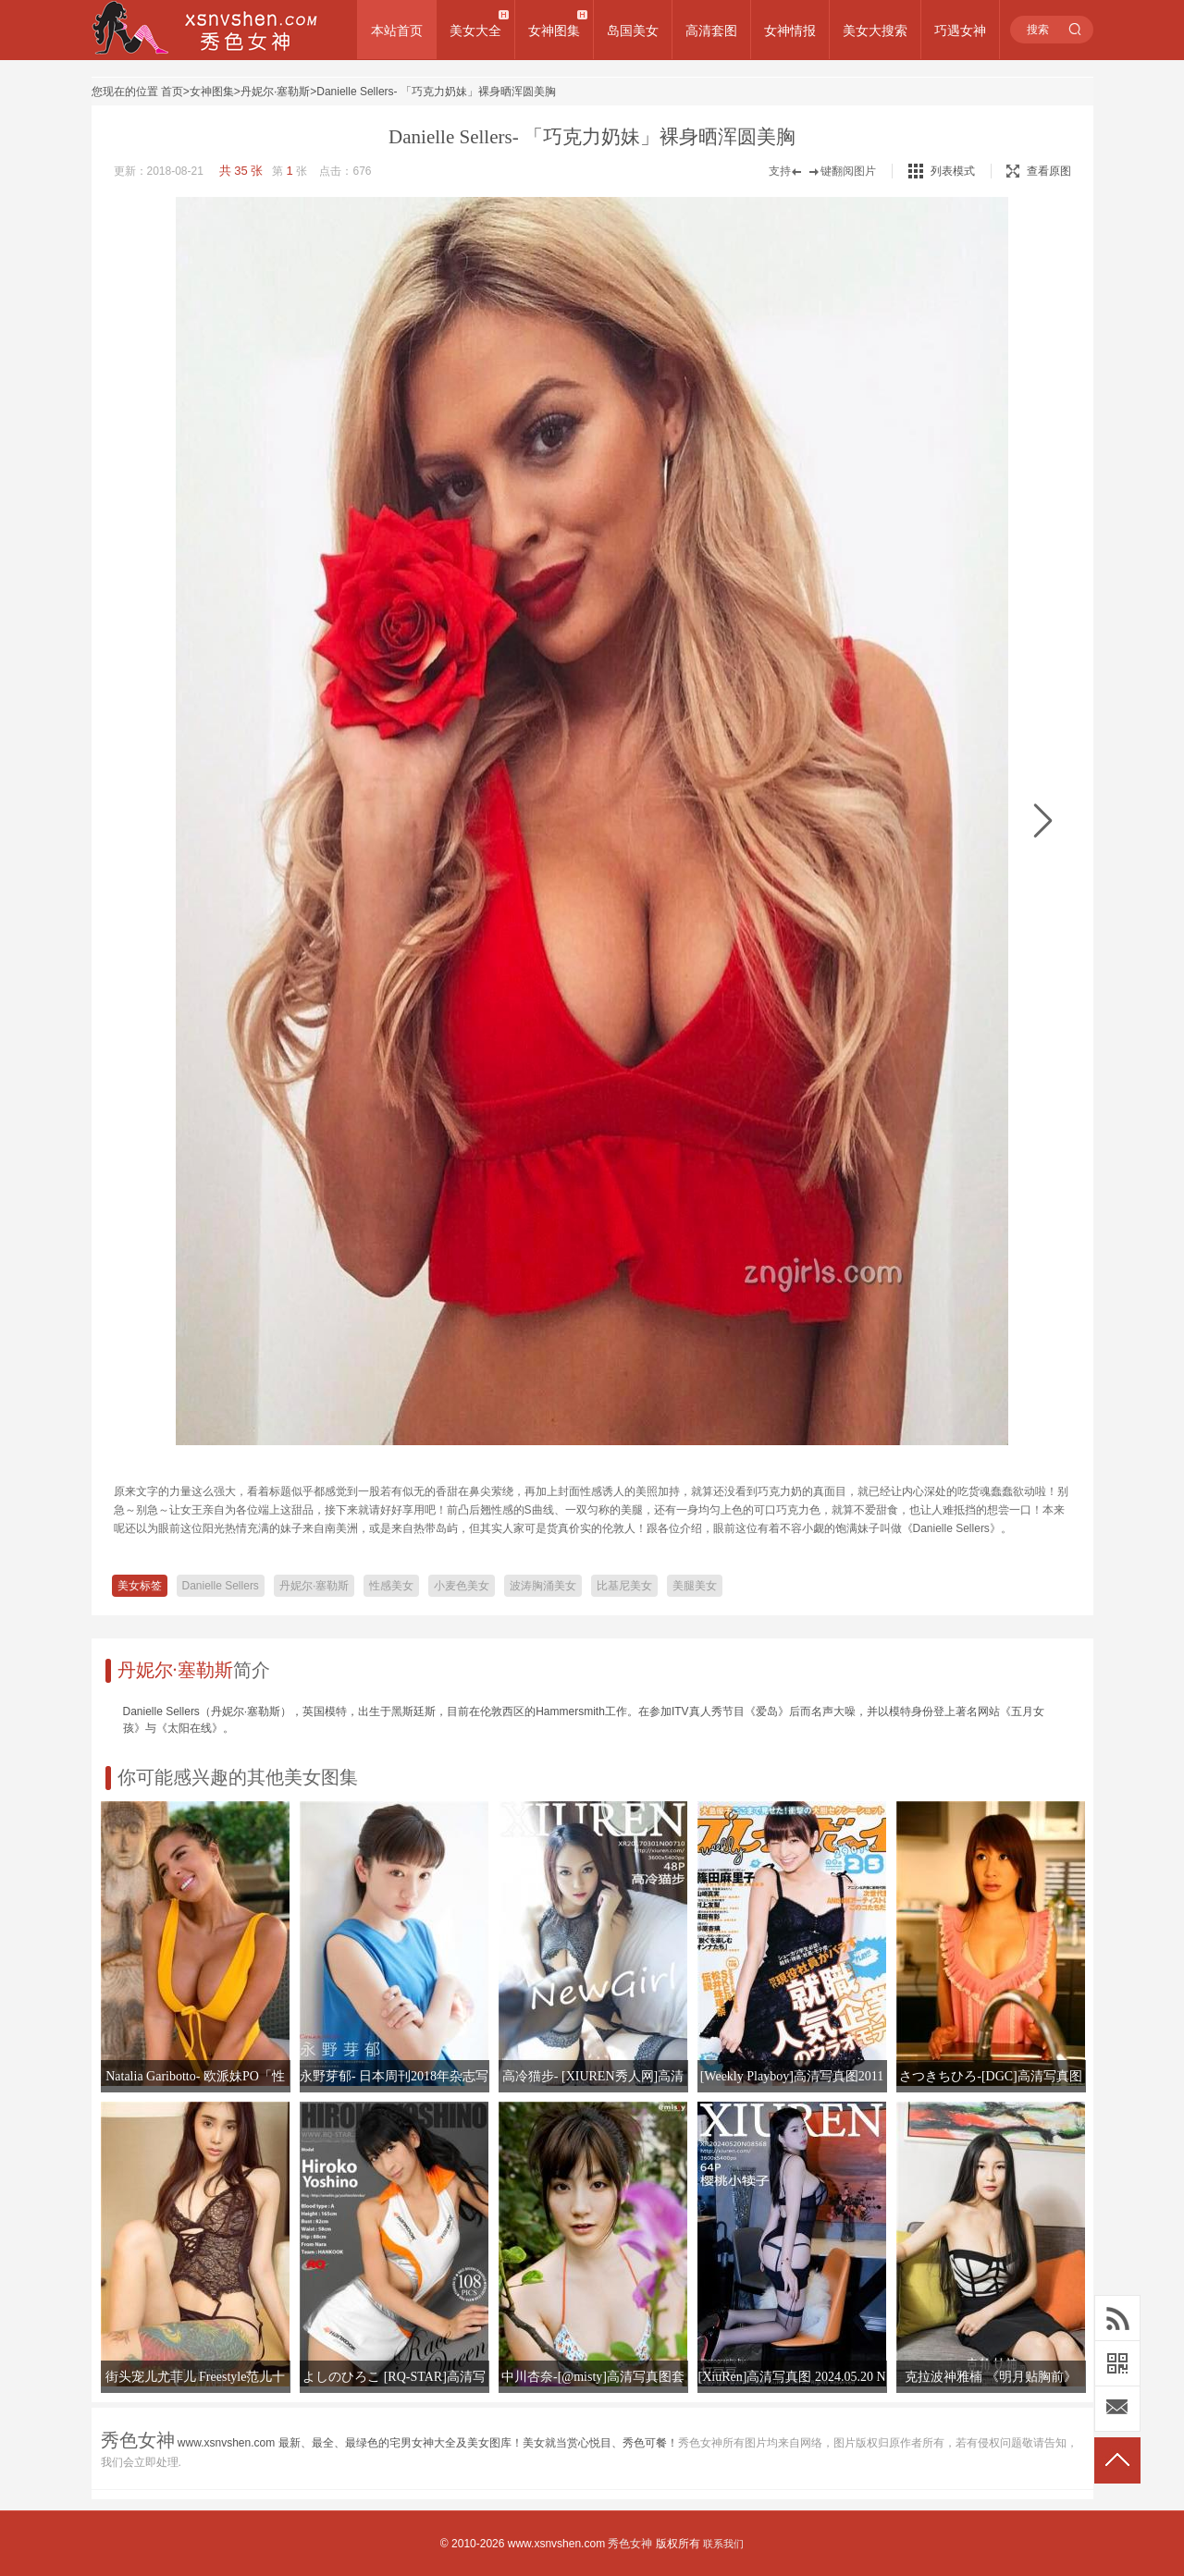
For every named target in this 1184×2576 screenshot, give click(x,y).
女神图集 (554, 30)
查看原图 (1038, 171)
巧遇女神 (960, 30)
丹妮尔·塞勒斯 (275, 91)
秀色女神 (630, 2543)
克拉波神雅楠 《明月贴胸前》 (991, 2377)
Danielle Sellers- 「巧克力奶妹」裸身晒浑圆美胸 (436, 91)
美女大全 (475, 30)
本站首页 (397, 30)
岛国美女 (633, 30)
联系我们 (723, 2543)
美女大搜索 (875, 30)
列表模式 (953, 171)
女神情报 (790, 30)
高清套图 (711, 30)
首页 (172, 91)
